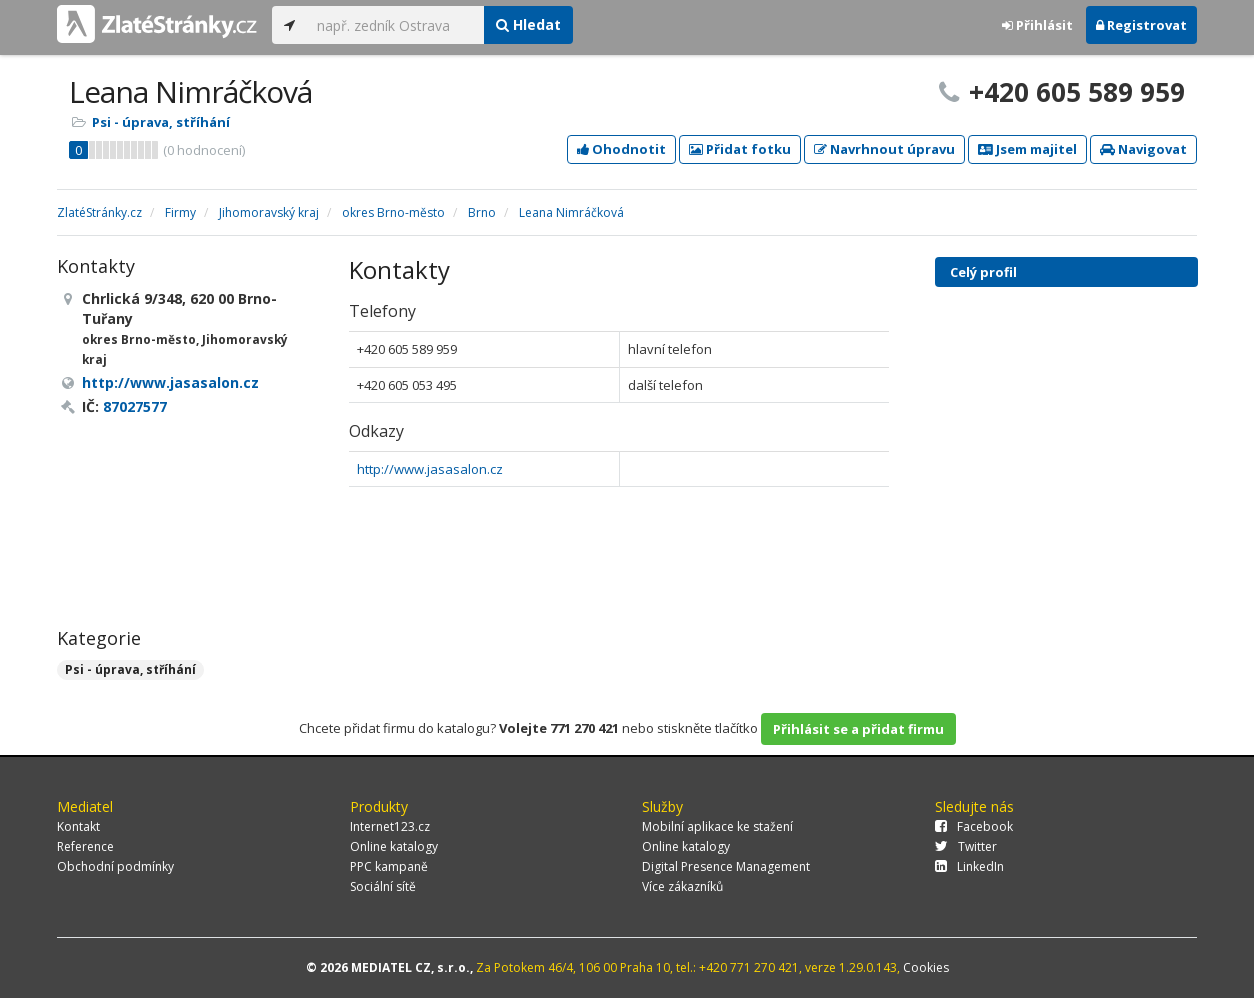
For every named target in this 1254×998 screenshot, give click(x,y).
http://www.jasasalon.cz (430, 469)
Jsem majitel (1027, 149)
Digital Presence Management (726, 866)
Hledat (528, 24)
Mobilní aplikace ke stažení (717, 826)
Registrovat (1141, 25)
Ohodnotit (621, 149)
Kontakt (78, 826)
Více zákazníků (682, 886)
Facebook (974, 826)
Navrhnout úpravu (884, 149)
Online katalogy (394, 846)
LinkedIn (969, 866)
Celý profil (983, 272)
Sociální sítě (383, 886)
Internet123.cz (390, 826)
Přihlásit (1037, 25)
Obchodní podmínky (115, 866)
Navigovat (1143, 149)
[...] (395, 25)
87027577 (135, 406)
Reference (85, 846)
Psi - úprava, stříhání (161, 122)
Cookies (926, 967)
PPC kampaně (389, 866)
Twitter (966, 846)
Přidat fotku (740, 149)
